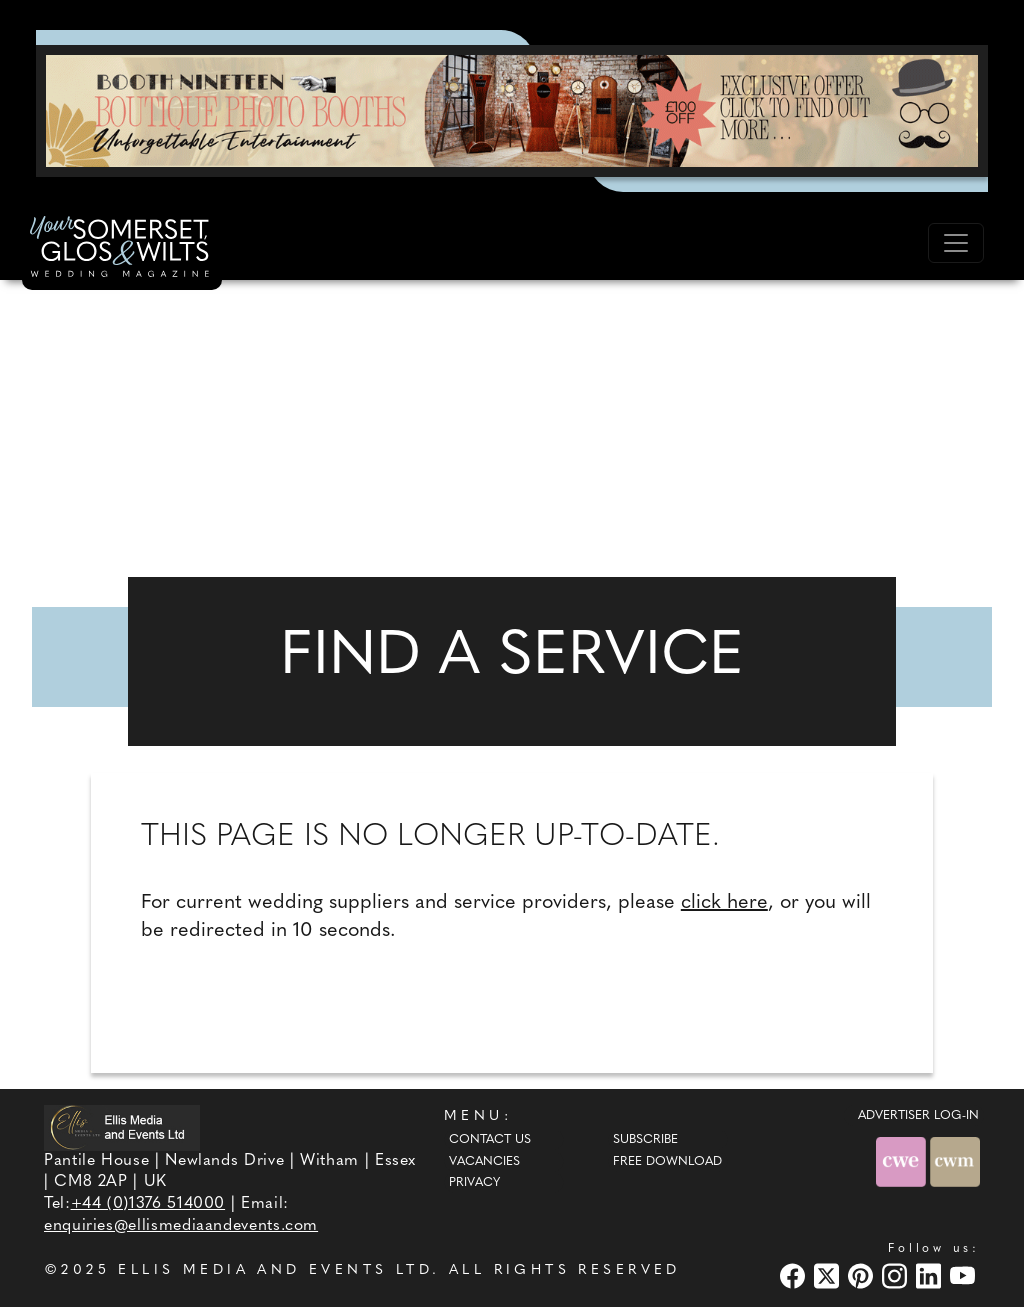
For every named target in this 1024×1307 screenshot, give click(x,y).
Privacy (474, 1183)
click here (724, 903)
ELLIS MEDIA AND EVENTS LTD (275, 1270)
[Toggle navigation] (956, 243)
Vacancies (484, 1162)
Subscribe (645, 1140)
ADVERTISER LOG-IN (918, 1116)
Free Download (667, 1162)
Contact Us (490, 1140)
